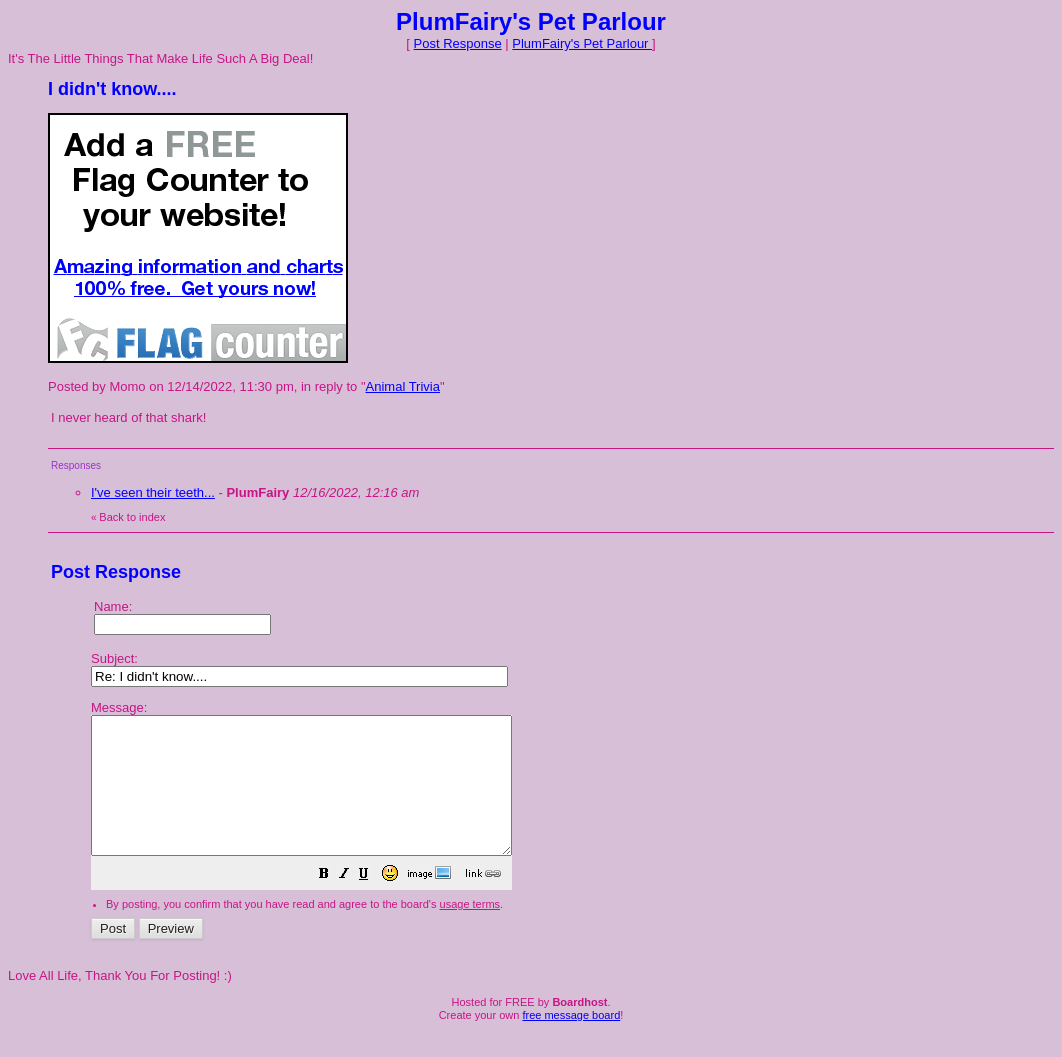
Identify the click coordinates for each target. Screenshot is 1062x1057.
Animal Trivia (403, 386)
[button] (374, 903)
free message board (571, 1042)
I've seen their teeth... (153, 492)
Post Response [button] (458, 43)
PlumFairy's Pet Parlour (582, 43)
